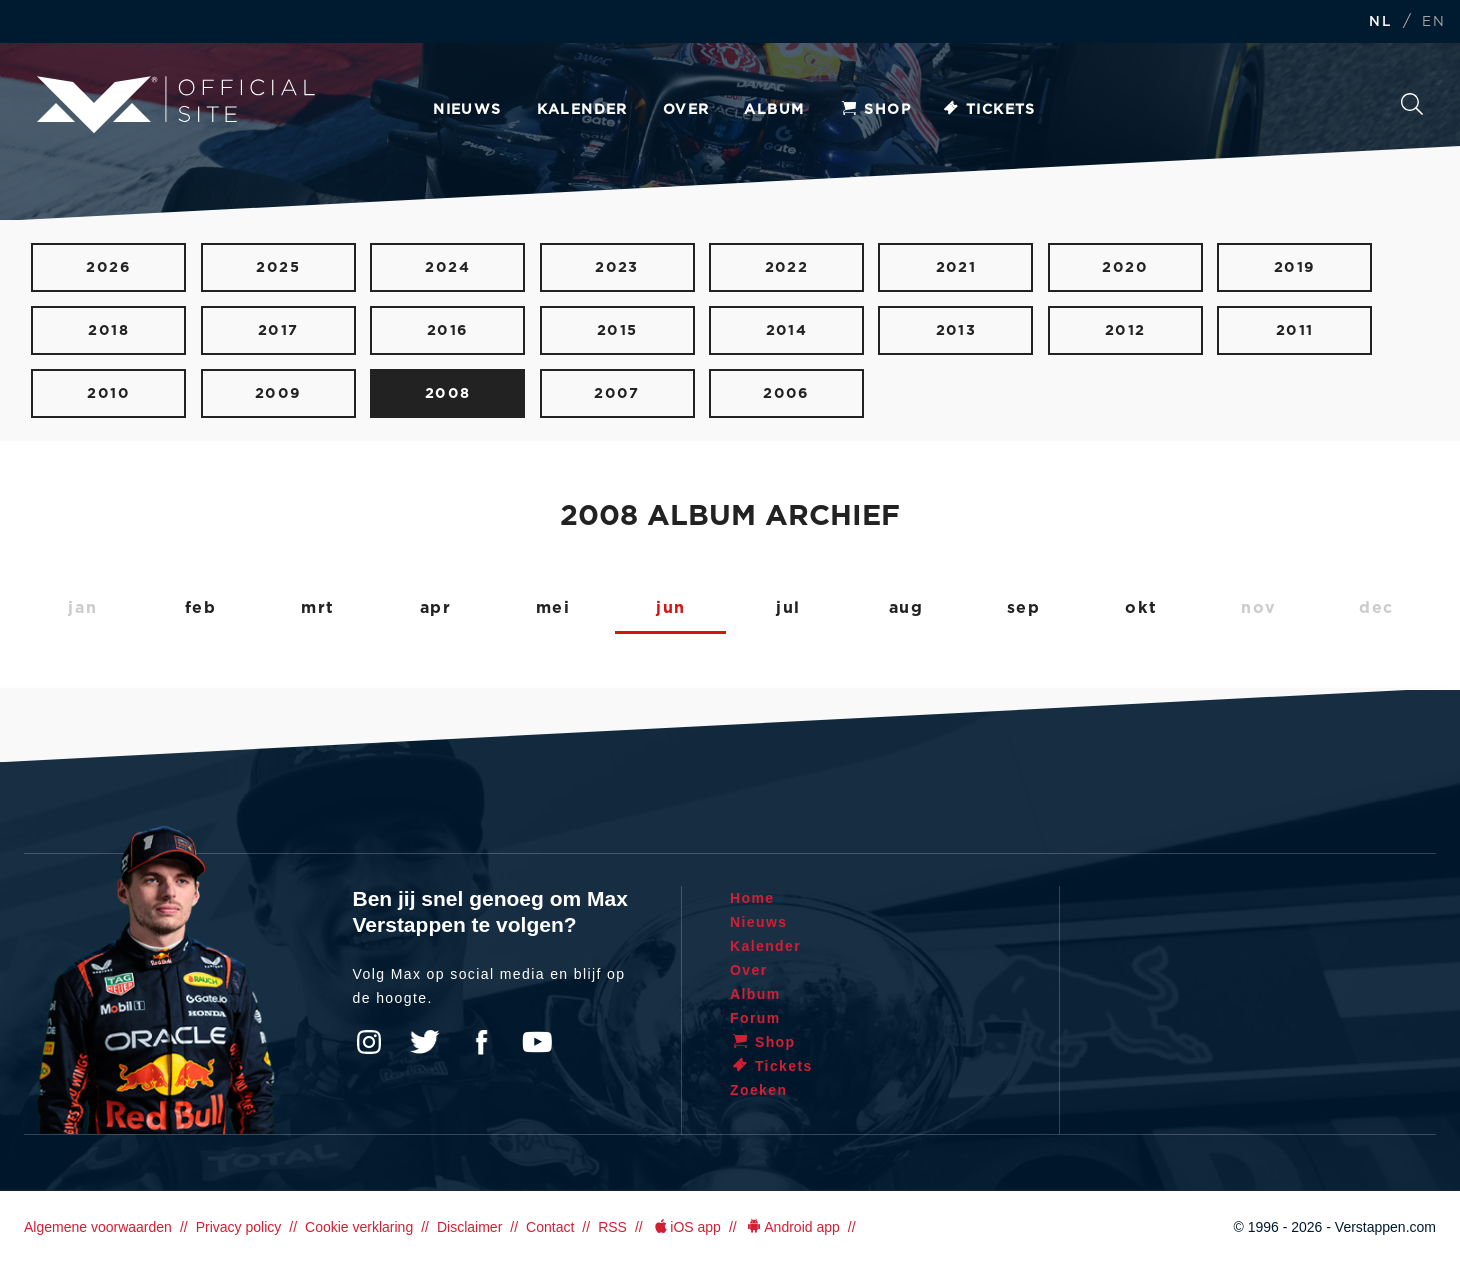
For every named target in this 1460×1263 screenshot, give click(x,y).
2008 (448, 393)
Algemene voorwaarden (98, 1227)
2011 (1295, 330)
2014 (787, 330)
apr (436, 608)
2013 (956, 330)
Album (774, 110)
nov (1259, 608)
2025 (278, 267)
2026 (108, 267)
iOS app (686, 1227)
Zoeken (1412, 104)
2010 (108, 393)
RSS (612, 1227)
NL (1380, 22)
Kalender (582, 110)
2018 (108, 330)
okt (1141, 608)
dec (1376, 608)
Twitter (425, 1042)
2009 (278, 393)
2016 (448, 330)
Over (686, 110)
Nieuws (467, 110)
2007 (617, 393)
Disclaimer (469, 1227)
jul (788, 608)
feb (201, 608)
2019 (1295, 267)
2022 (787, 267)
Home (752, 898)
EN (1433, 22)
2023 (617, 267)
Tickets (988, 110)
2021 (956, 267)
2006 (786, 393)
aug (906, 608)
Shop (875, 110)
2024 (447, 267)
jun (671, 608)
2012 (1125, 330)
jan (82, 608)
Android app (792, 1227)
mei (553, 608)
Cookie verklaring (359, 1227)
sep (1024, 608)
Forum (755, 1018)
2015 (617, 330)
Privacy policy (239, 1227)
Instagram (369, 1042)
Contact (550, 1227)
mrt (318, 608)
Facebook (481, 1042)
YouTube (537, 1042)
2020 (1125, 267)
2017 (278, 330)
